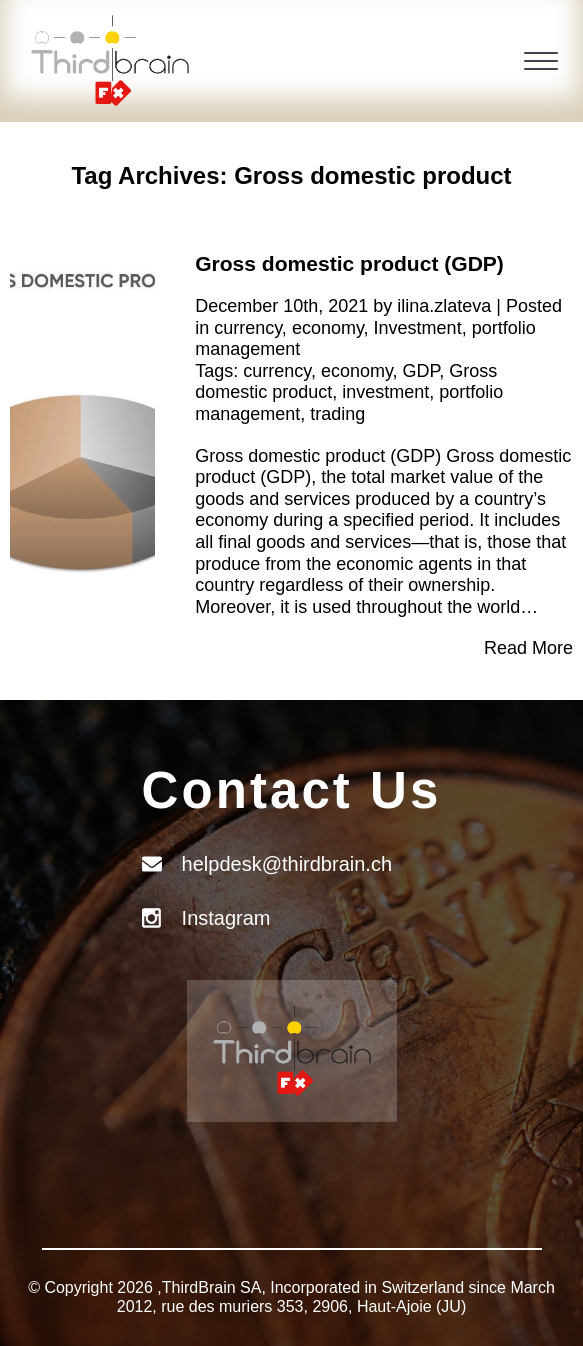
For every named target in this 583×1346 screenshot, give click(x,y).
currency (248, 328)
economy (328, 328)
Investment (418, 328)
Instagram (226, 918)
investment (385, 392)
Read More (528, 648)
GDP (421, 371)
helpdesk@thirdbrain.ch (287, 864)
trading (337, 414)
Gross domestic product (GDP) (349, 263)
